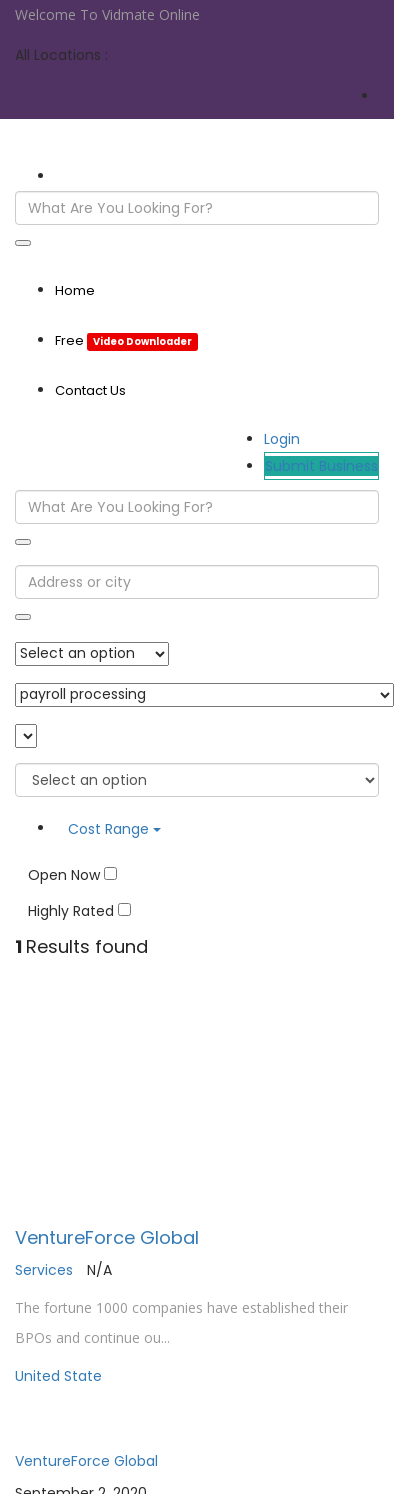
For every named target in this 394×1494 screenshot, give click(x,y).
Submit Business (321, 466)
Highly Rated (79, 911)
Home (75, 290)
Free (126, 340)
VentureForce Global (107, 1237)
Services (44, 1270)
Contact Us (90, 390)
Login (282, 439)
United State (58, 1376)
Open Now (72, 875)
